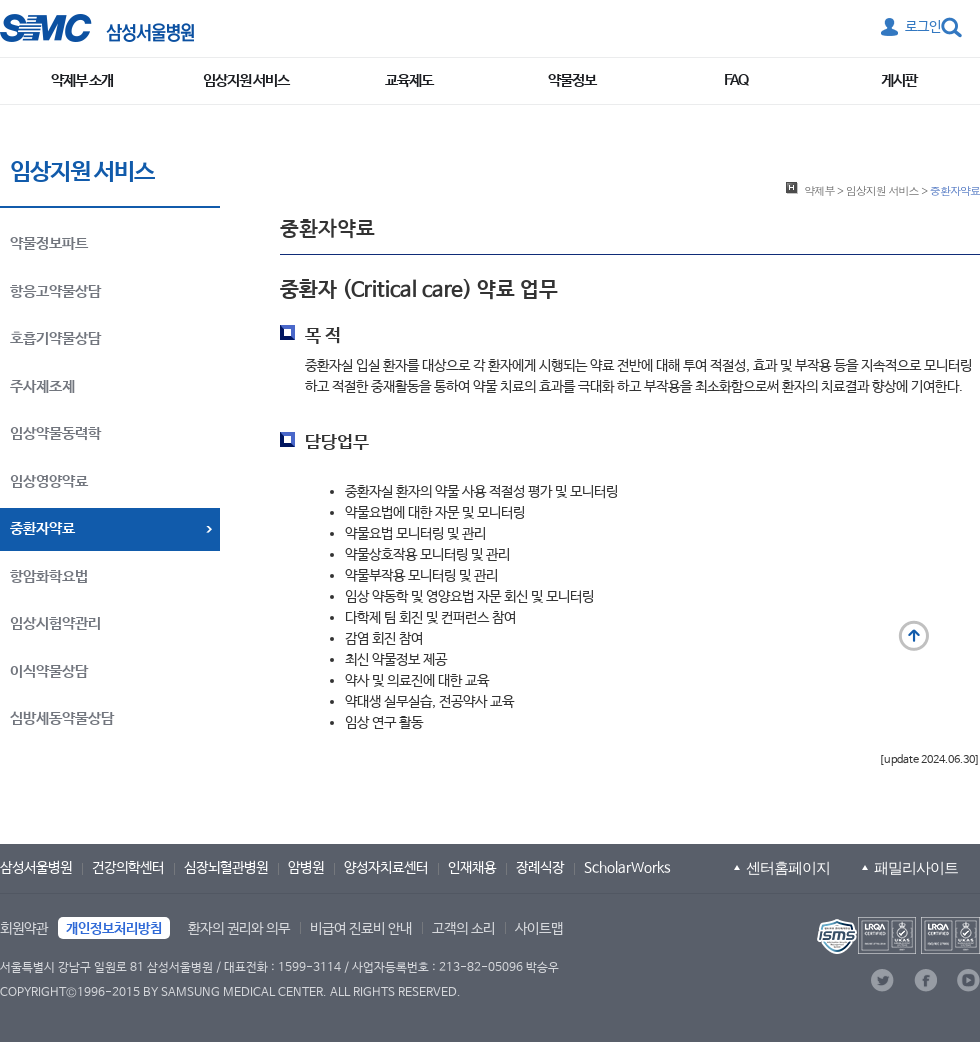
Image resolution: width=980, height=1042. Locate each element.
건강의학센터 (128, 868)
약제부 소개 (82, 80)
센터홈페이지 (788, 867)
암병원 (306, 868)
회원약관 (24, 929)
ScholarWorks (627, 868)
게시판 (899, 80)
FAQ (736, 80)
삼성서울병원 (36, 868)
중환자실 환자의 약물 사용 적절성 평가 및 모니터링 (481, 492)
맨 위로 (914, 636)
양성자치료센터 (386, 868)
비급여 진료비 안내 (361, 929)
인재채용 (472, 868)
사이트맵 (539, 929)
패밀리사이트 (916, 867)
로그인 (923, 27)
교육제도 (409, 80)
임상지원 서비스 (246, 80)
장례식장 (540, 868)
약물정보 (572, 80)
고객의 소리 (463, 929)
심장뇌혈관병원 (226, 868)
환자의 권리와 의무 (239, 929)
